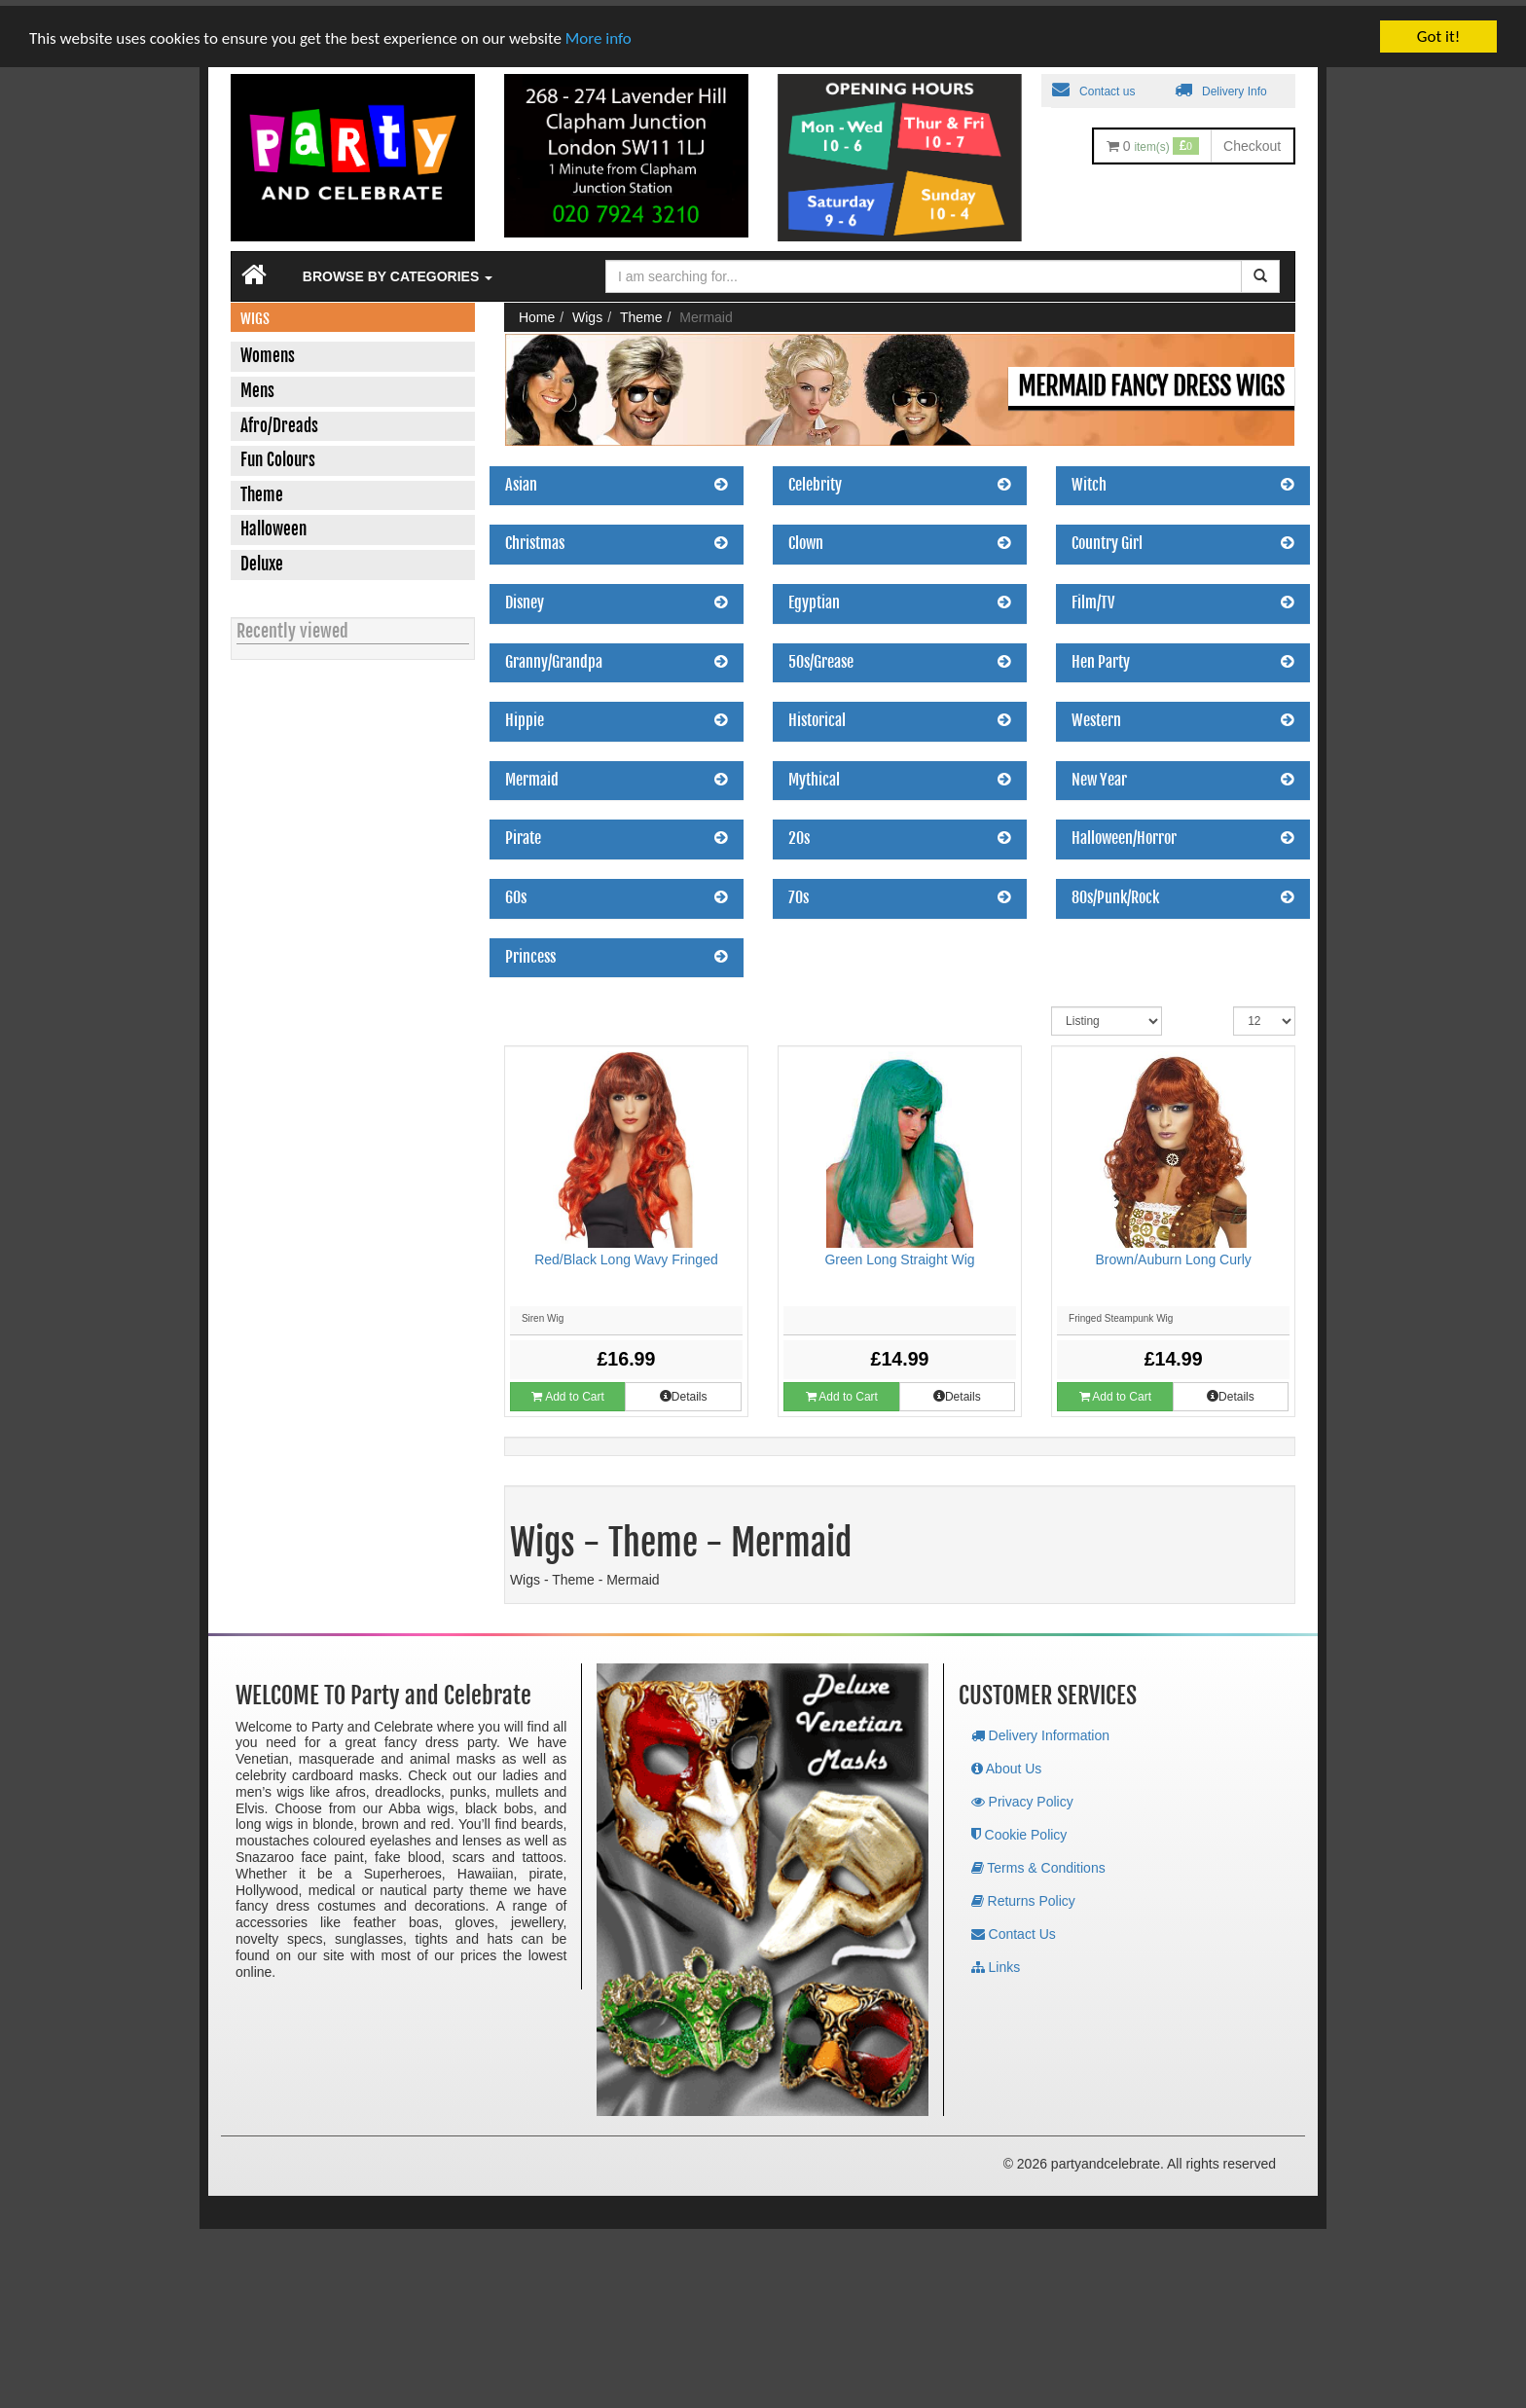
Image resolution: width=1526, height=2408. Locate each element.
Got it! (1438, 30)
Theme (641, 311)
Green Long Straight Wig (899, 1253)
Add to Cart (567, 1391)
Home (537, 311)
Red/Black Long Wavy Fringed (626, 1253)
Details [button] (684, 1391)
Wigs (587, 311)
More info (598, 32)
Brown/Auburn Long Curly (1173, 1253)
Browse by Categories (397, 270)
